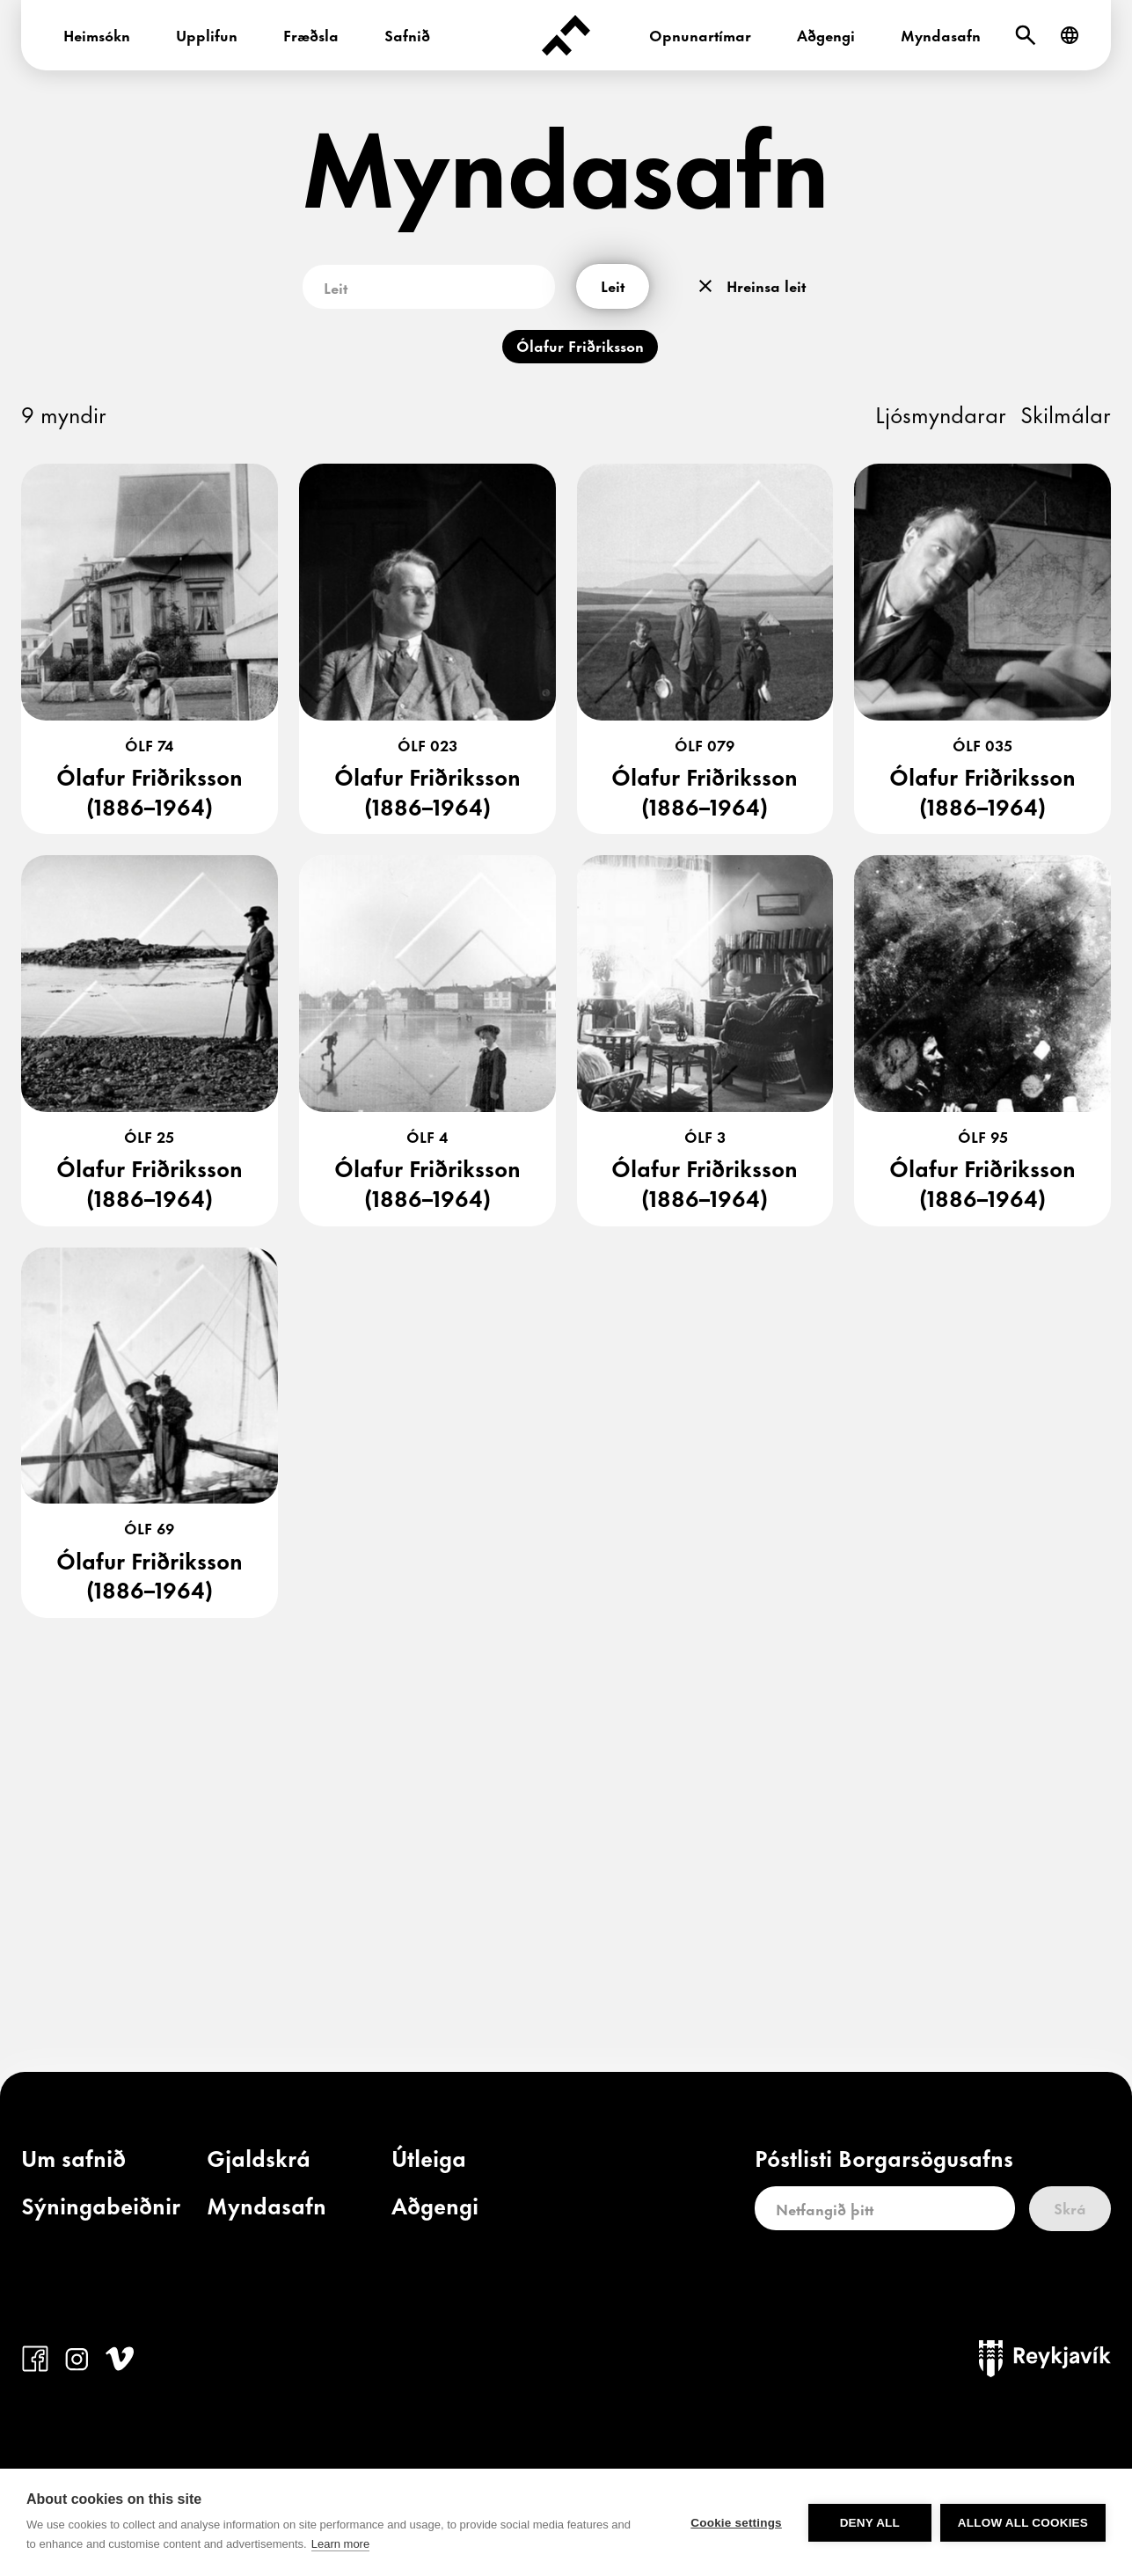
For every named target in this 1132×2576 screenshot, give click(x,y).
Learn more (340, 2543)
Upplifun (206, 34)
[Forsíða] (566, 35)
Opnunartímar (700, 34)
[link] (73, 2161)
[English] (1069, 35)
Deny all (870, 2522)
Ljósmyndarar (940, 413)
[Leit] (1025, 35)
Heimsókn (96, 34)
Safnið (407, 34)
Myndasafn (941, 34)
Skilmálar (1065, 413)
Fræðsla (311, 34)
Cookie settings (736, 2522)
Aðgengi (826, 34)
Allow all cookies (1023, 2522)
